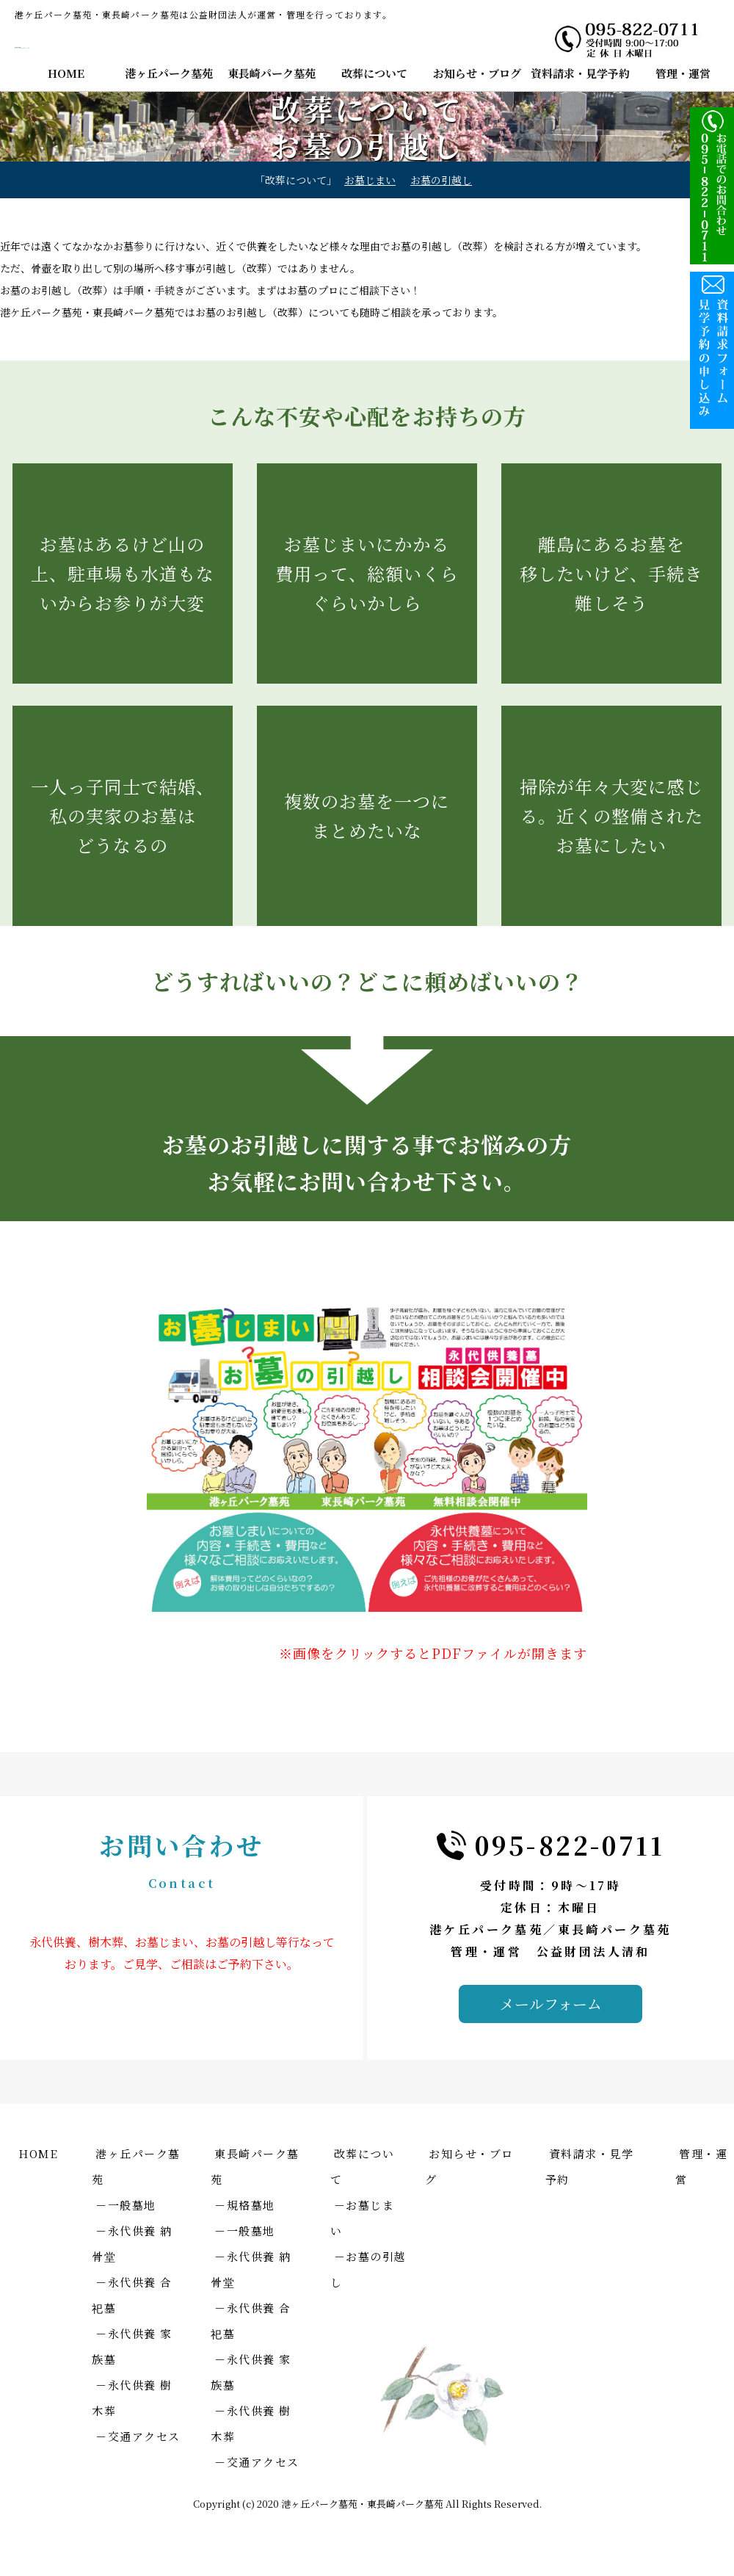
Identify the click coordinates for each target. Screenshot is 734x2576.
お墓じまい (370, 180)
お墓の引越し (441, 180)
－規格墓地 (244, 2205)
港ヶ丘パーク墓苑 (169, 73)
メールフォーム (551, 2003)
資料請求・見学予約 (580, 73)
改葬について (374, 73)
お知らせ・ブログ (477, 73)
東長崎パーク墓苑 (272, 73)
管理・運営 (683, 73)
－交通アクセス (138, 2436)
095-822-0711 (569, 1845)
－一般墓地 (125, 2205)
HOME (66, 73)
